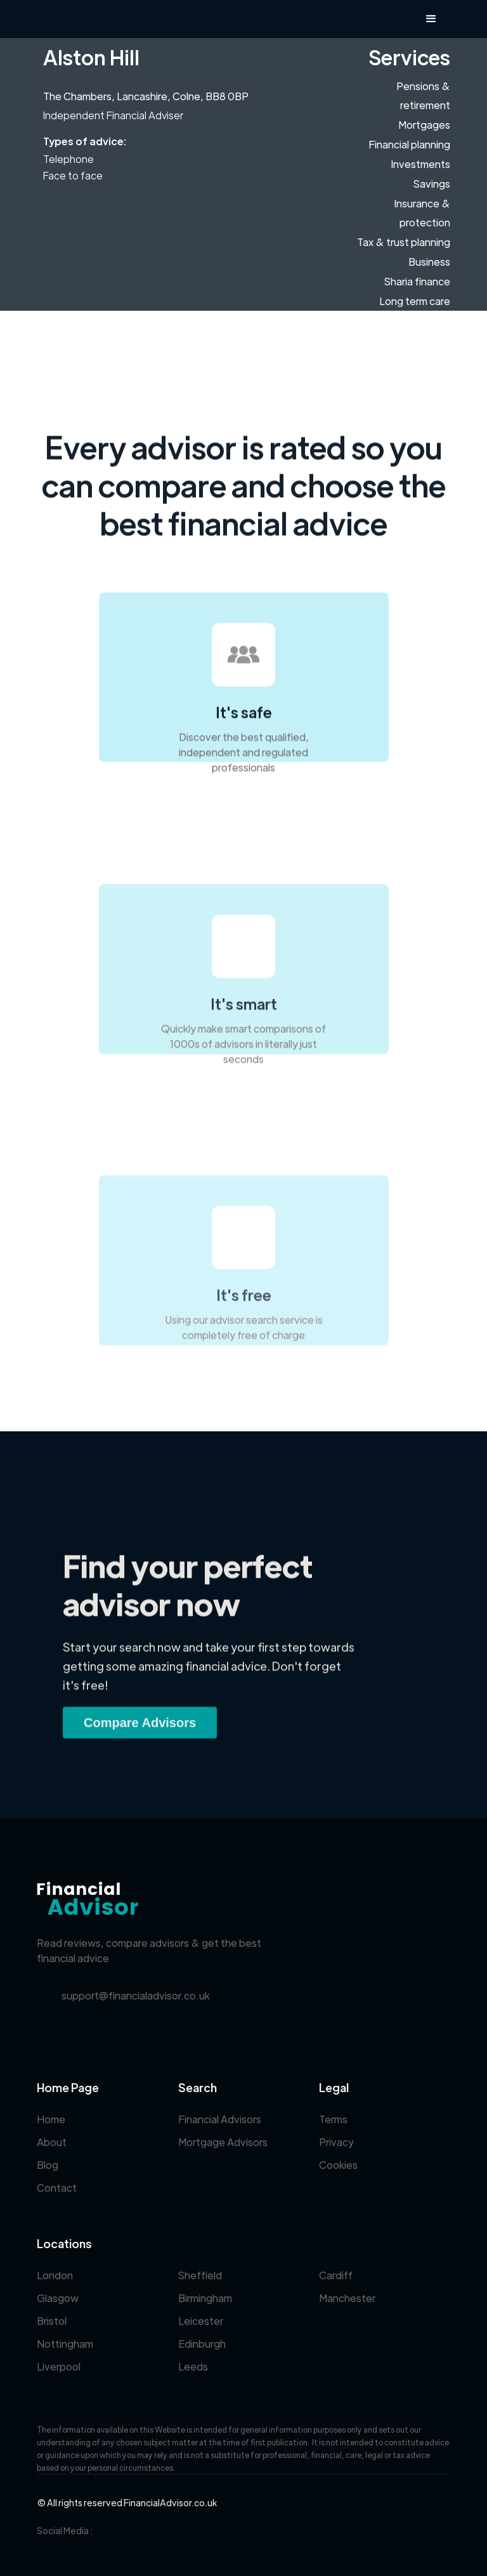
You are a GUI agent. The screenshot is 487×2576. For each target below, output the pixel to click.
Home (51, 2119)
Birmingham (205, 2298)
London (55, 2275)
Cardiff (336, 2275)
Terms (333, 2119)
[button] (431, 19)
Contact (57, 2187)
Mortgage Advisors (223, 2142)
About (52, 2142)
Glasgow (58, 2298)
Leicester (200, 2320)
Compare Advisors (140, 1731)
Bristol (52, 2320)
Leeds (193, 2366)
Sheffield (200, 2275)
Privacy (336, 2142)
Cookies (338, 2164)
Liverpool (59, 2366)
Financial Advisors (219, 2119)
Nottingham (65, 2343)
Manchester (347, 2298)
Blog (47, 2164)
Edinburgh (202, 2343)
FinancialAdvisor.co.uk (170, 2502)
